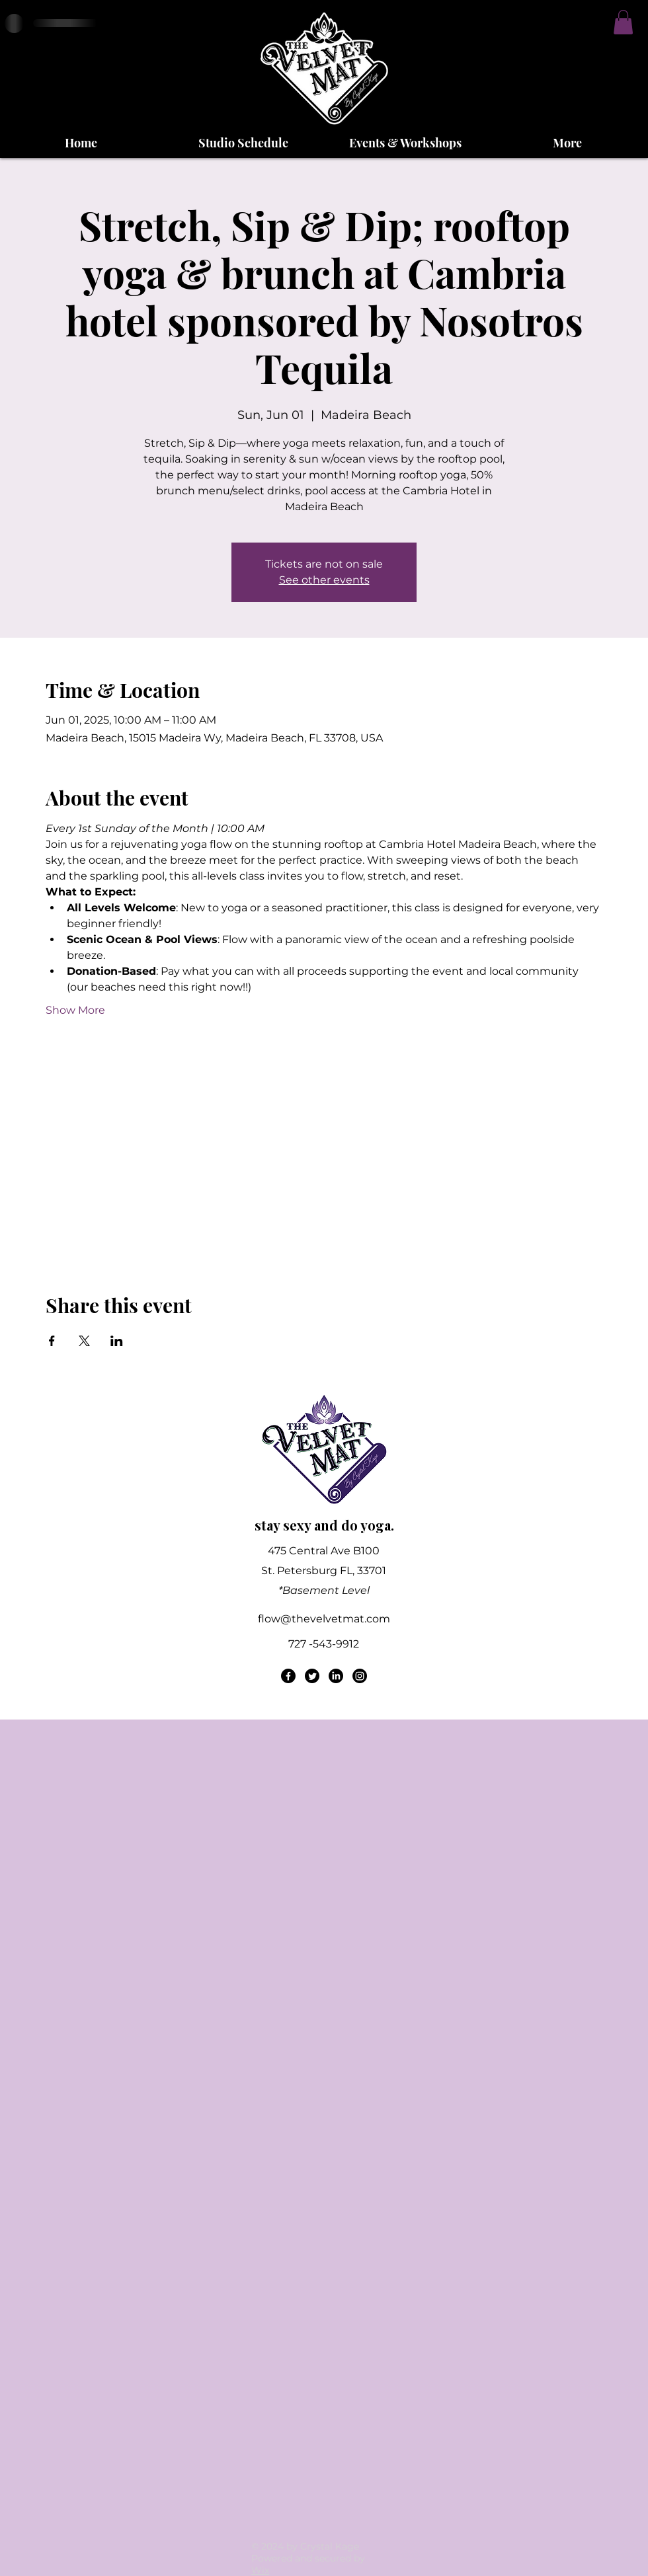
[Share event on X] (84, 1341)
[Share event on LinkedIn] (116, 1341)
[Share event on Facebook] (52, 1341)
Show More (75, 1010)
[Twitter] (312, 1676)
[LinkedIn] (336, 1676)
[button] (623, 22)
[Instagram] (359, 1676)
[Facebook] (288, 1676)
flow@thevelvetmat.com (324, 1618)
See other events (324, 580)
